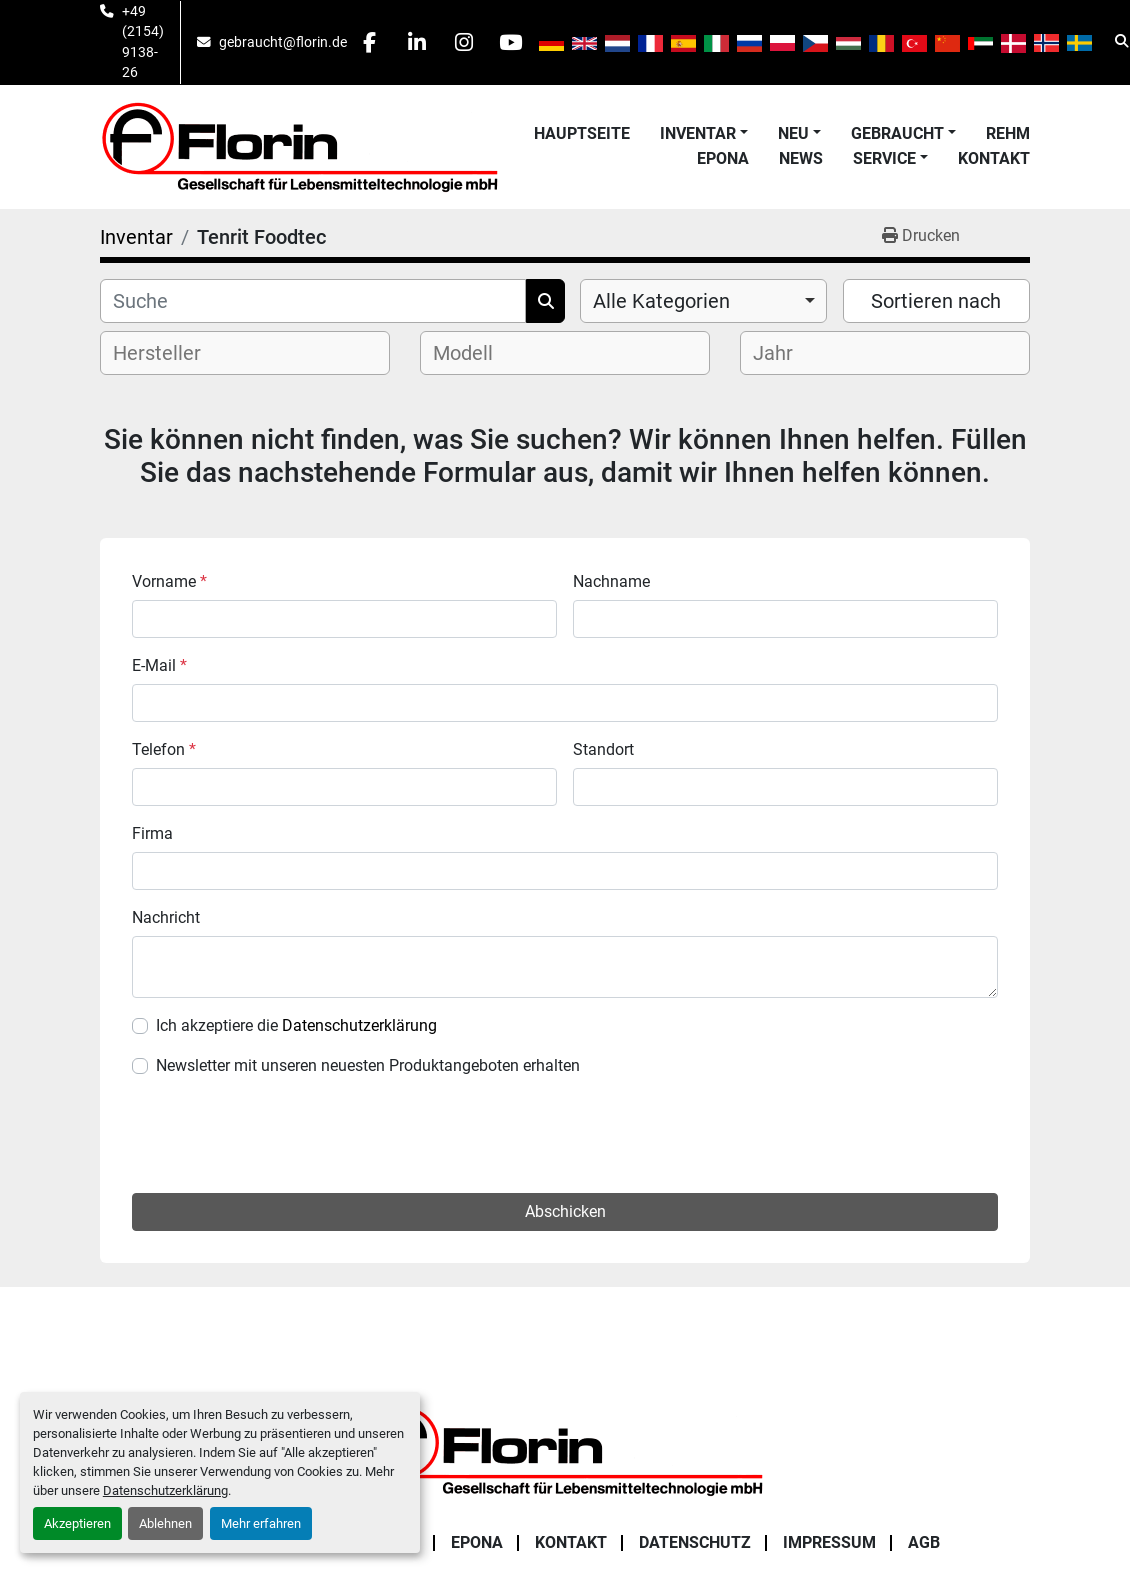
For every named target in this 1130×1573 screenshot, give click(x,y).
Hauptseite (582, 133)
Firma (152, 833)
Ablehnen (165, 1523)
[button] (704, 134)
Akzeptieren (77, 1523)
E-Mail (159, 665)
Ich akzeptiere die (296, 1025)
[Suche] (313, 301)
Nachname (611, 581)
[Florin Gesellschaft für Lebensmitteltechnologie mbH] (565, 1350)
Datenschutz (695, 1443)
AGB (924, 1443)
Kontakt (994, 158)
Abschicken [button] (565, 1112)
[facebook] (372, 42)
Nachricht (166, 917)
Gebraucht (897, 133)
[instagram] (474, 42)
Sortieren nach (936, 301)
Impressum (829, 1443)
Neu (793, 133)
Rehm (1008, 133)
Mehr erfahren (261, 1523)
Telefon (164, 749)
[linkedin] (423, 42)
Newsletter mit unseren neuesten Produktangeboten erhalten (368, 1065)
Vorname (169, 581)
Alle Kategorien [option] (661, 301)
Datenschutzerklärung (165, 1490)
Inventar (698, 133)
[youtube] (525, 42)
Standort (603, 749)
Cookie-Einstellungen (565, 1563)
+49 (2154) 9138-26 (143, 41)
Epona (723, 158)
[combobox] (703, 301)
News (801, 158)
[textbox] (173, 353)
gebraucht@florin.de (283, 42)
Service (884, 158)
